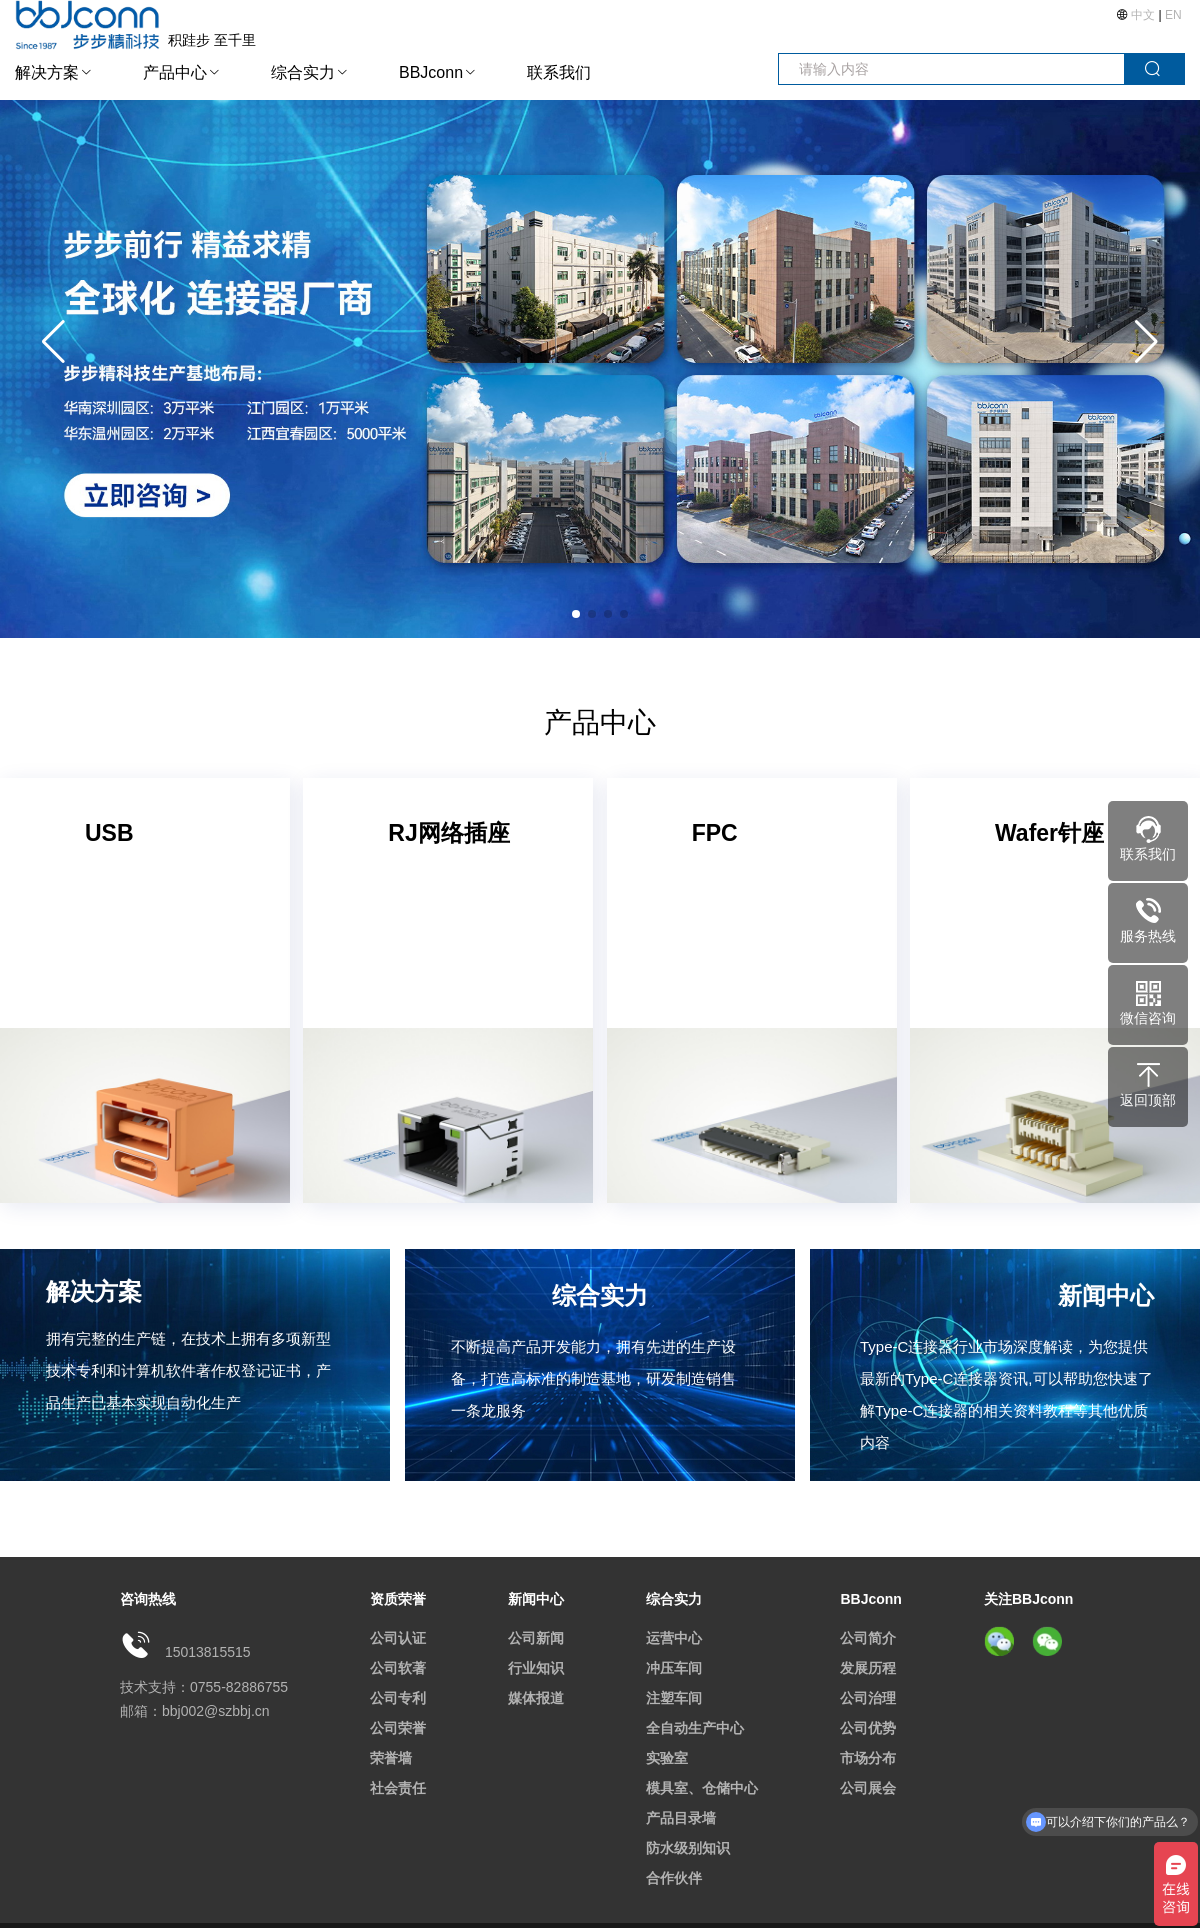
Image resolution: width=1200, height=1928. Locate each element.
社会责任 (398, 1788)
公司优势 (868, 1728)
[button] (1146, 342)
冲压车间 (674, 1668)
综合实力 (303, 72)
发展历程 (868, 1668)
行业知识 (536, 1668)
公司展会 (868, 1788)
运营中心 (674, 1638)
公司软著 (398, 1668)
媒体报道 (536, 1698)
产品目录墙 (681, 1818)
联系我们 (559, 72)
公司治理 (868, 1698)
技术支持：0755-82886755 (204, 1687)
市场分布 (868, 1758)
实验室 (667, 1758)
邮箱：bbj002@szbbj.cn (195, 1711)
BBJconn (431, 72)
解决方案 (47, 72)
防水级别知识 (688, 1848)
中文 (1143, 15)
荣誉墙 (391, 1758)
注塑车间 (674, 1698)
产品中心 (175, 72)
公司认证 (398, 1638)
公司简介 (868, 1638)
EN (1173, 15)
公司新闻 (536, 1638)
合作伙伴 (674, 1878)
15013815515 (208, 1652)
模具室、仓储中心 (702, 1788)
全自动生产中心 (695, 1728)
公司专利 (398, 1698)
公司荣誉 (398, 1728)
